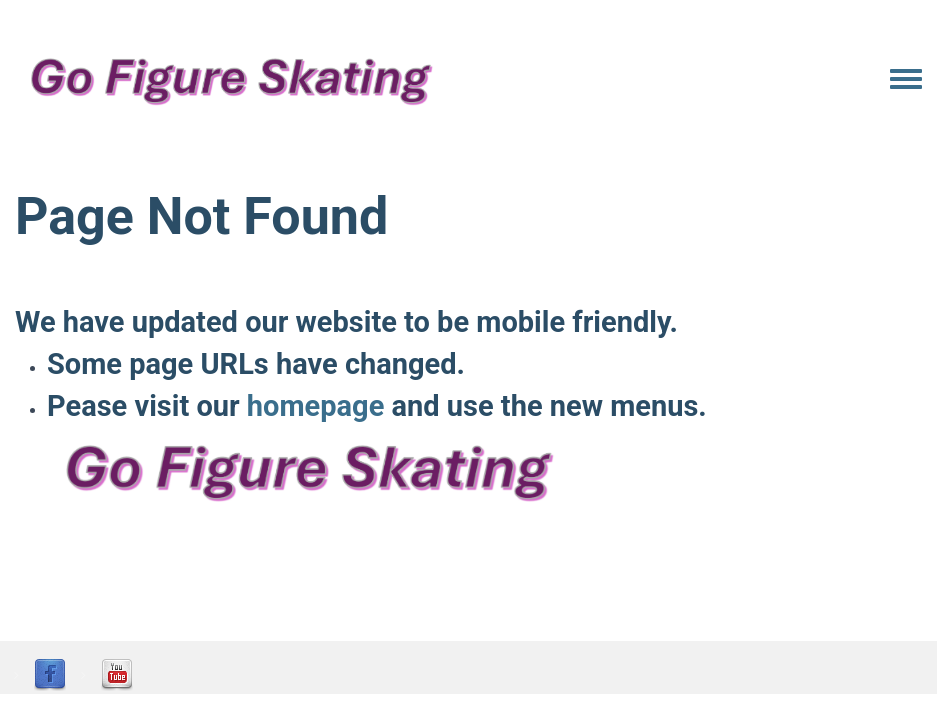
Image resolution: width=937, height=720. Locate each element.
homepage (315, 406)
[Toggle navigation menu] (906, 80)
